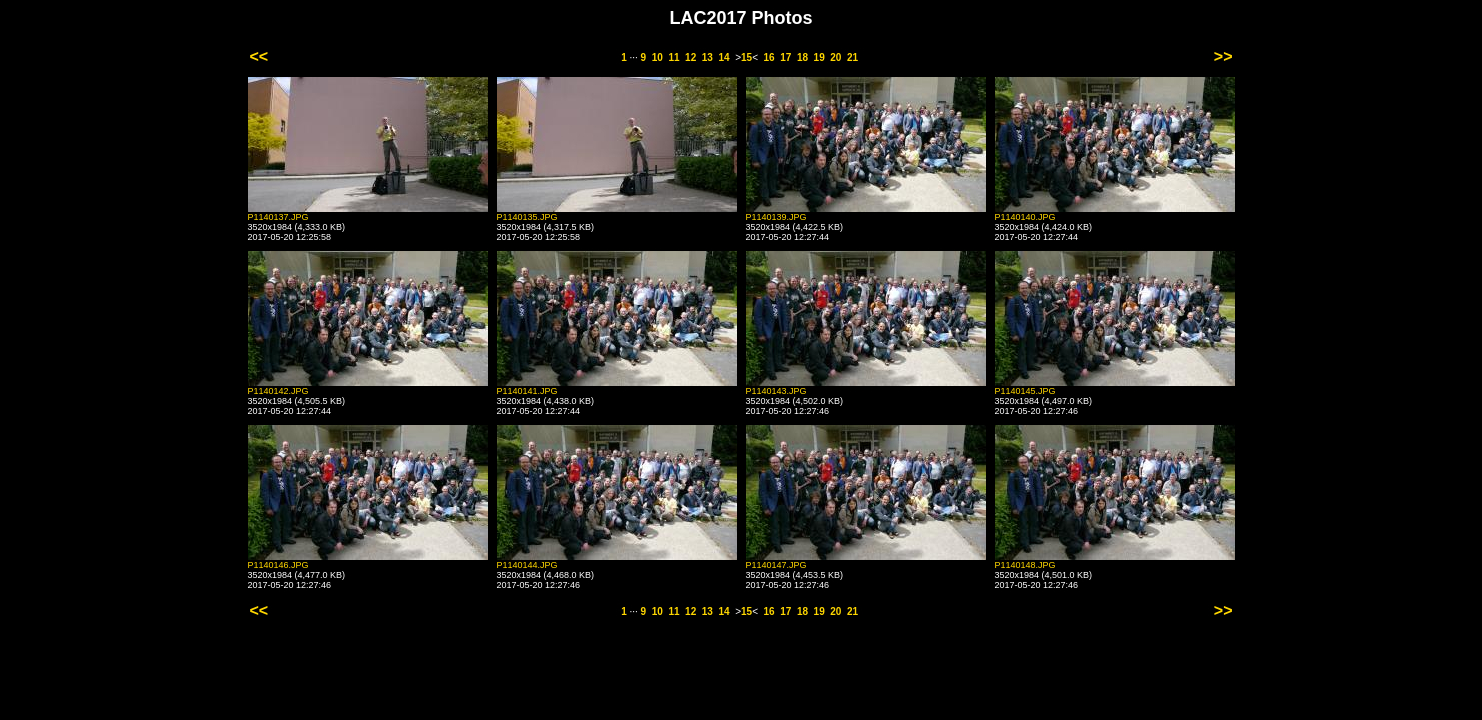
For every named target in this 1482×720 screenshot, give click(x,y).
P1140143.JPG (776, 391)
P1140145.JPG (1025, 391)
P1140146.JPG (278, 565)
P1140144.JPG (527, 565)
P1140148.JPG (1025, 565)
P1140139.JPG (776, 217)
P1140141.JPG (527, 391)
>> (1223, 56)
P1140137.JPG (278, 217)
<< (259, 56)
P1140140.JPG (1025, 217)
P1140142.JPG (278, 391)
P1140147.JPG (776, 565)
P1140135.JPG (527, 217)
